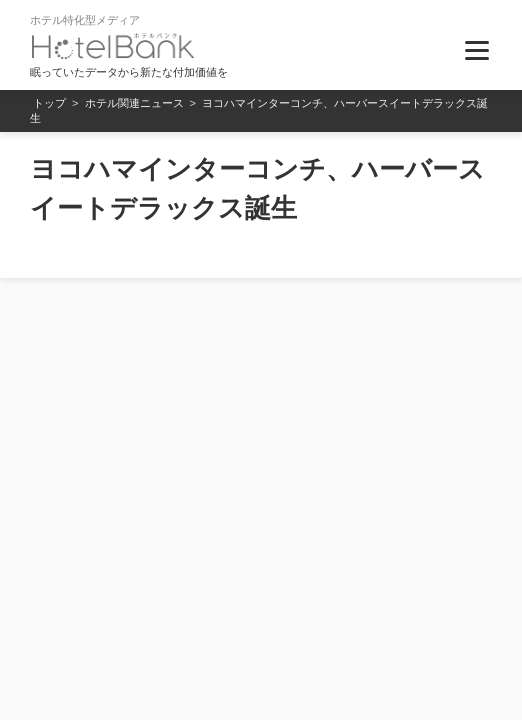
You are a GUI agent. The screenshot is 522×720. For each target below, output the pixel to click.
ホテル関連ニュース (134, 103)
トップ (49, 103)
